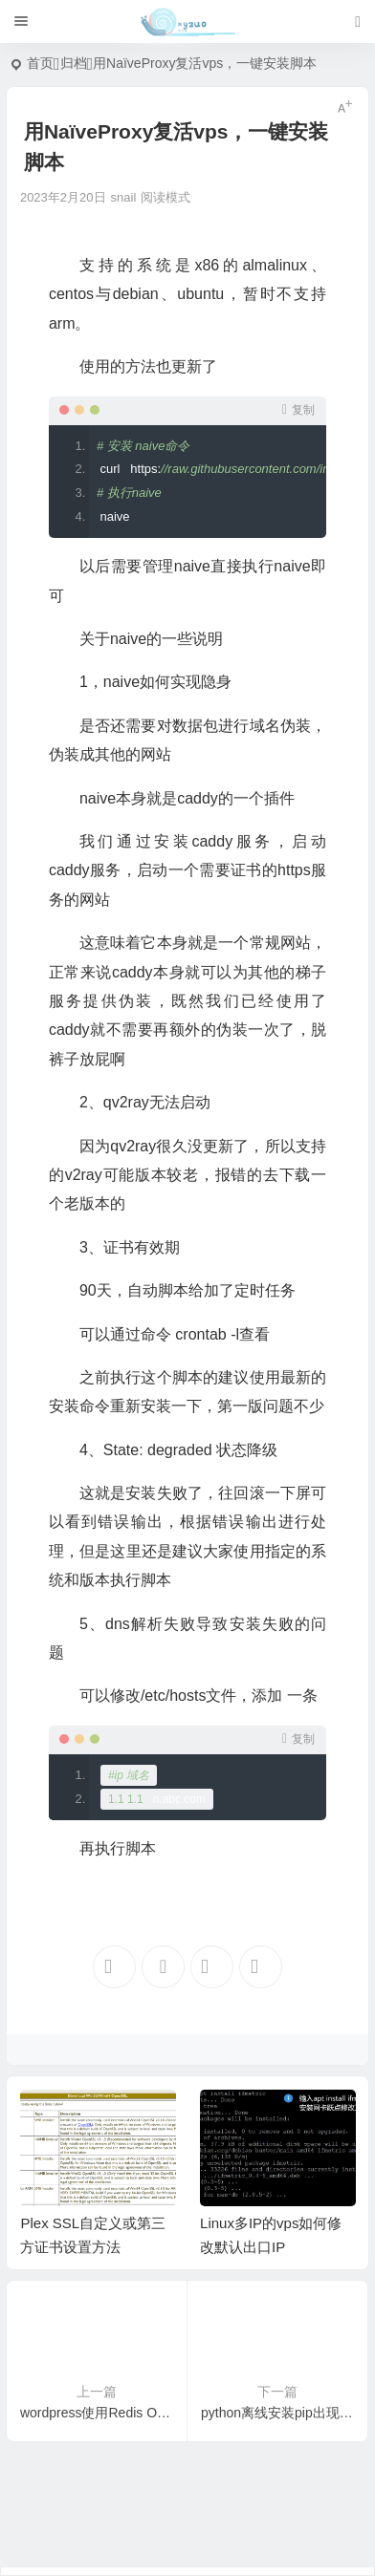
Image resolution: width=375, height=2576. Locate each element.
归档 (73, 63)
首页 (40, 63)
